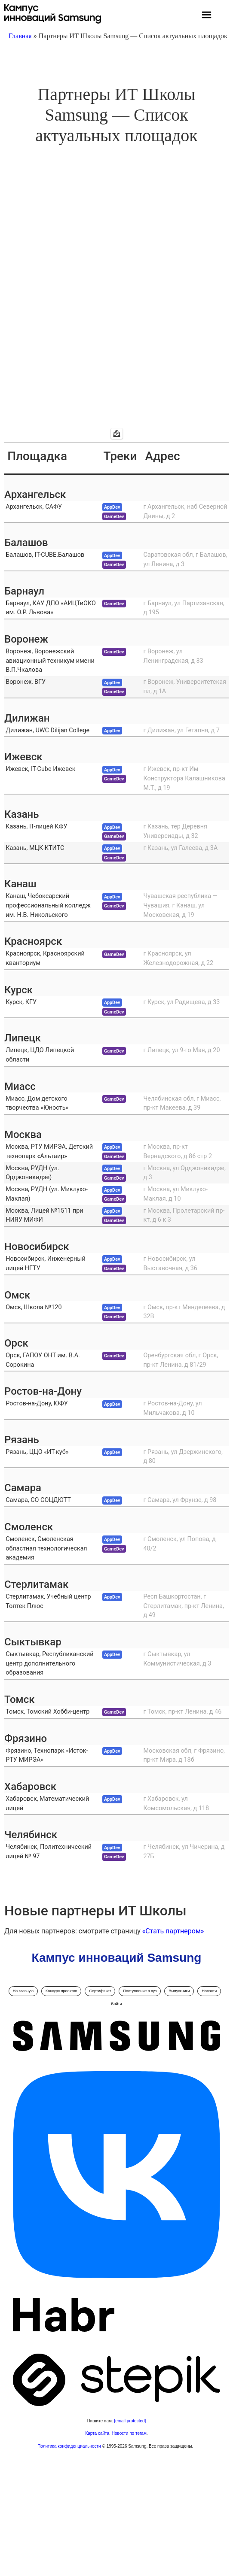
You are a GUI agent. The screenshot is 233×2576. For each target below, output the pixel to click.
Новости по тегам (129, 2433)
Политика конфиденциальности (69, 2446)
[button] (206, 15)
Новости (209, 1991)
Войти (116, 2004)
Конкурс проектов (61, 1991)
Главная (20, 35)
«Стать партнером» (173, 1931)
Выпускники (179, 1991)
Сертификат (100, 1991)
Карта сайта (97, 2433)
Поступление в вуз (139, 1991)
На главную (23, 1991)
